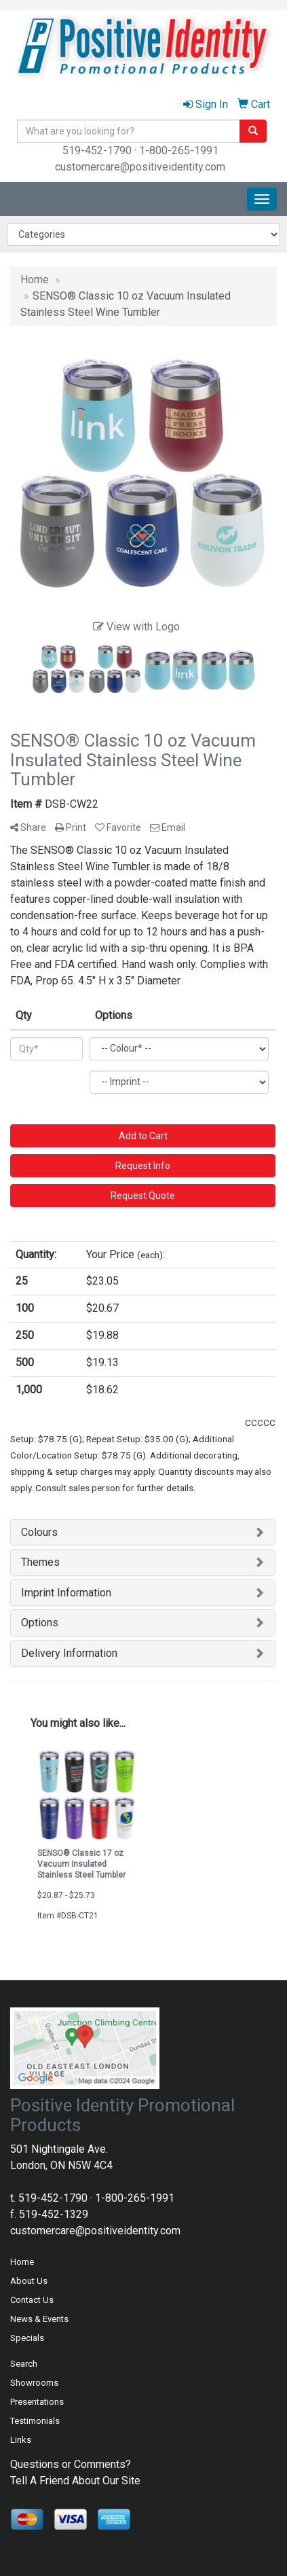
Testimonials (35, 2421)
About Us (28, 2281)
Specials (27, 2338)
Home (22, 2262)
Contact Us (32, 2300)
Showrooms (34, 2383)
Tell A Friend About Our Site (75, 2480)
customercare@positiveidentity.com (140, 166)
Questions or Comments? (70, 2464)
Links (20, 2440)
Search (23, 2364)
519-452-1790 (97, 150)
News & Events (39, 2319)
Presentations (37, 2402)
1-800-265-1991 (178, 150)
